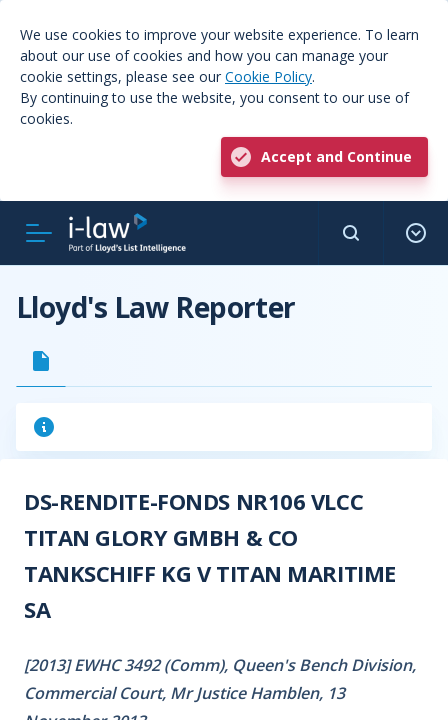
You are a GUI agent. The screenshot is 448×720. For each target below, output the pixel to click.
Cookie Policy (268, 76)
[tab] (41, 361)
